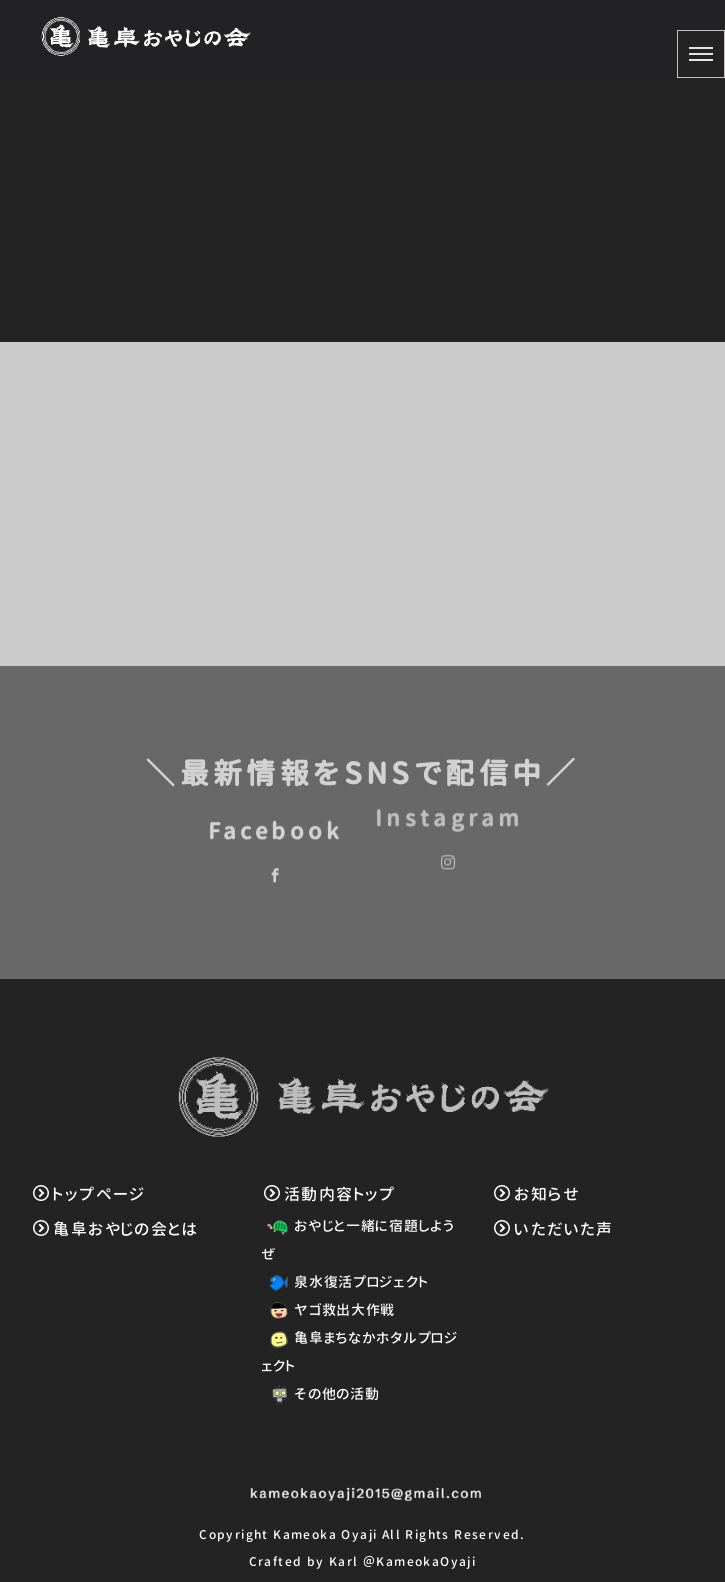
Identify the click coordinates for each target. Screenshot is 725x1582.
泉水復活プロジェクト (345, 1281)
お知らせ (537, 1194)
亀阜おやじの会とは (115, 1229)
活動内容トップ (330, 1194)
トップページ (89, 1194)
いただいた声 (554, 1229)
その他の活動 (320, 1393)
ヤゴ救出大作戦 (328, 1309)
